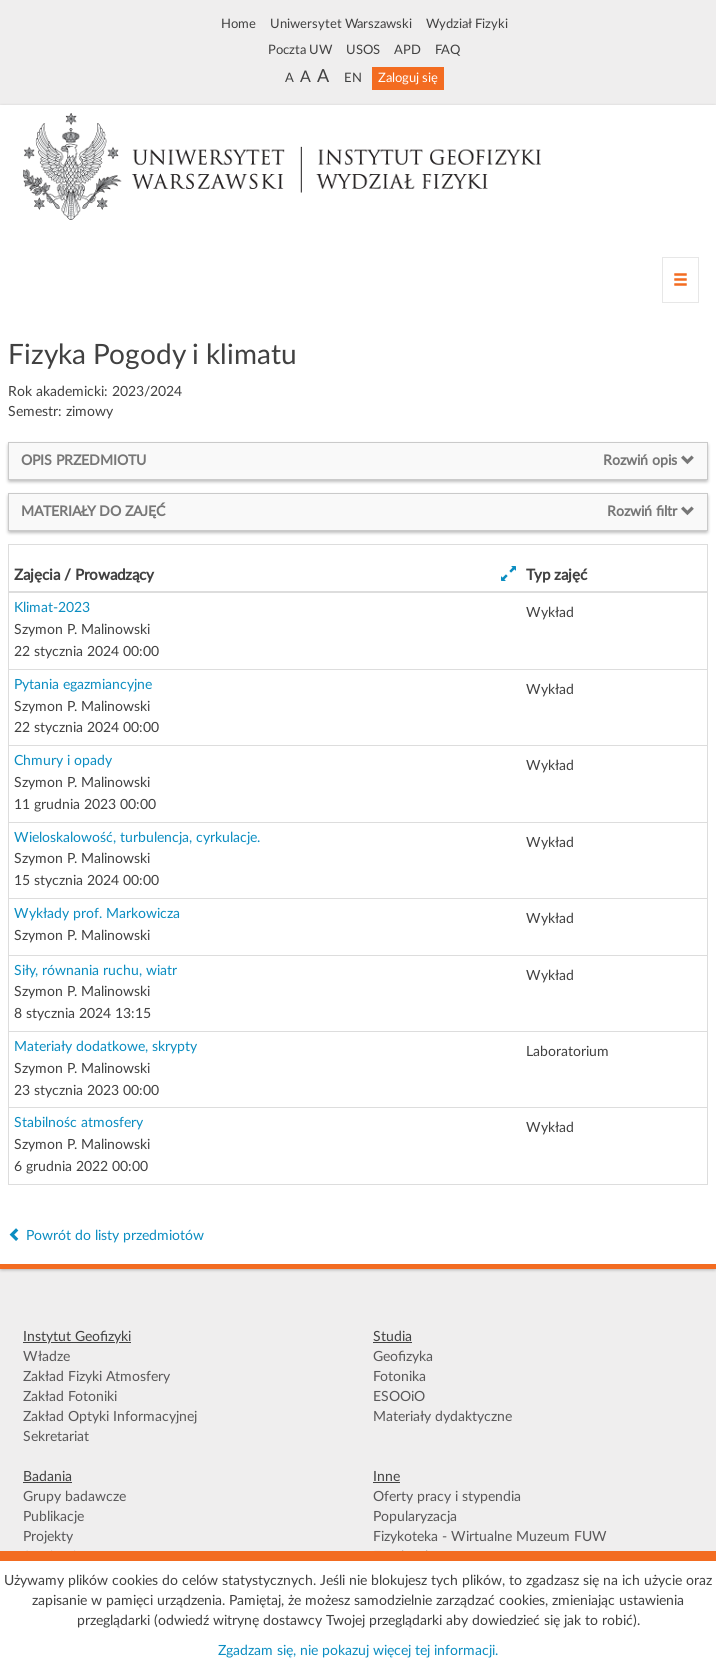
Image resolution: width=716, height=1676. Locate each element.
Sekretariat (56, 1437)
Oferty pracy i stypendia (447, 1497)
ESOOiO (399, 1397)
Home (238, 24)
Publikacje (53, 1517)
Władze (46, 1357)
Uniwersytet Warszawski (341, 24)
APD (407, 50)
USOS (363, 50)
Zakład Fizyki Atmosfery (96, 1377)
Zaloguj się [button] (408, 78)
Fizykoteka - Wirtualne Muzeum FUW (490, 1537)
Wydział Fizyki (467, 24)
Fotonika (399, 1377)
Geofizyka (403, 1357)
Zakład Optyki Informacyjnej (110, 1417)
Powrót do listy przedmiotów (106, 1236)
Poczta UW (300, 50)
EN (353, 78)
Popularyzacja (415, 1517)
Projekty (48, 1537)
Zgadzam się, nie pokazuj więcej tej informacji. (358, 1651)
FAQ (447, 50)
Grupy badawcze (74, 1497)
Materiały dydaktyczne (442, 1417)
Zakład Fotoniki (70, 1397)
